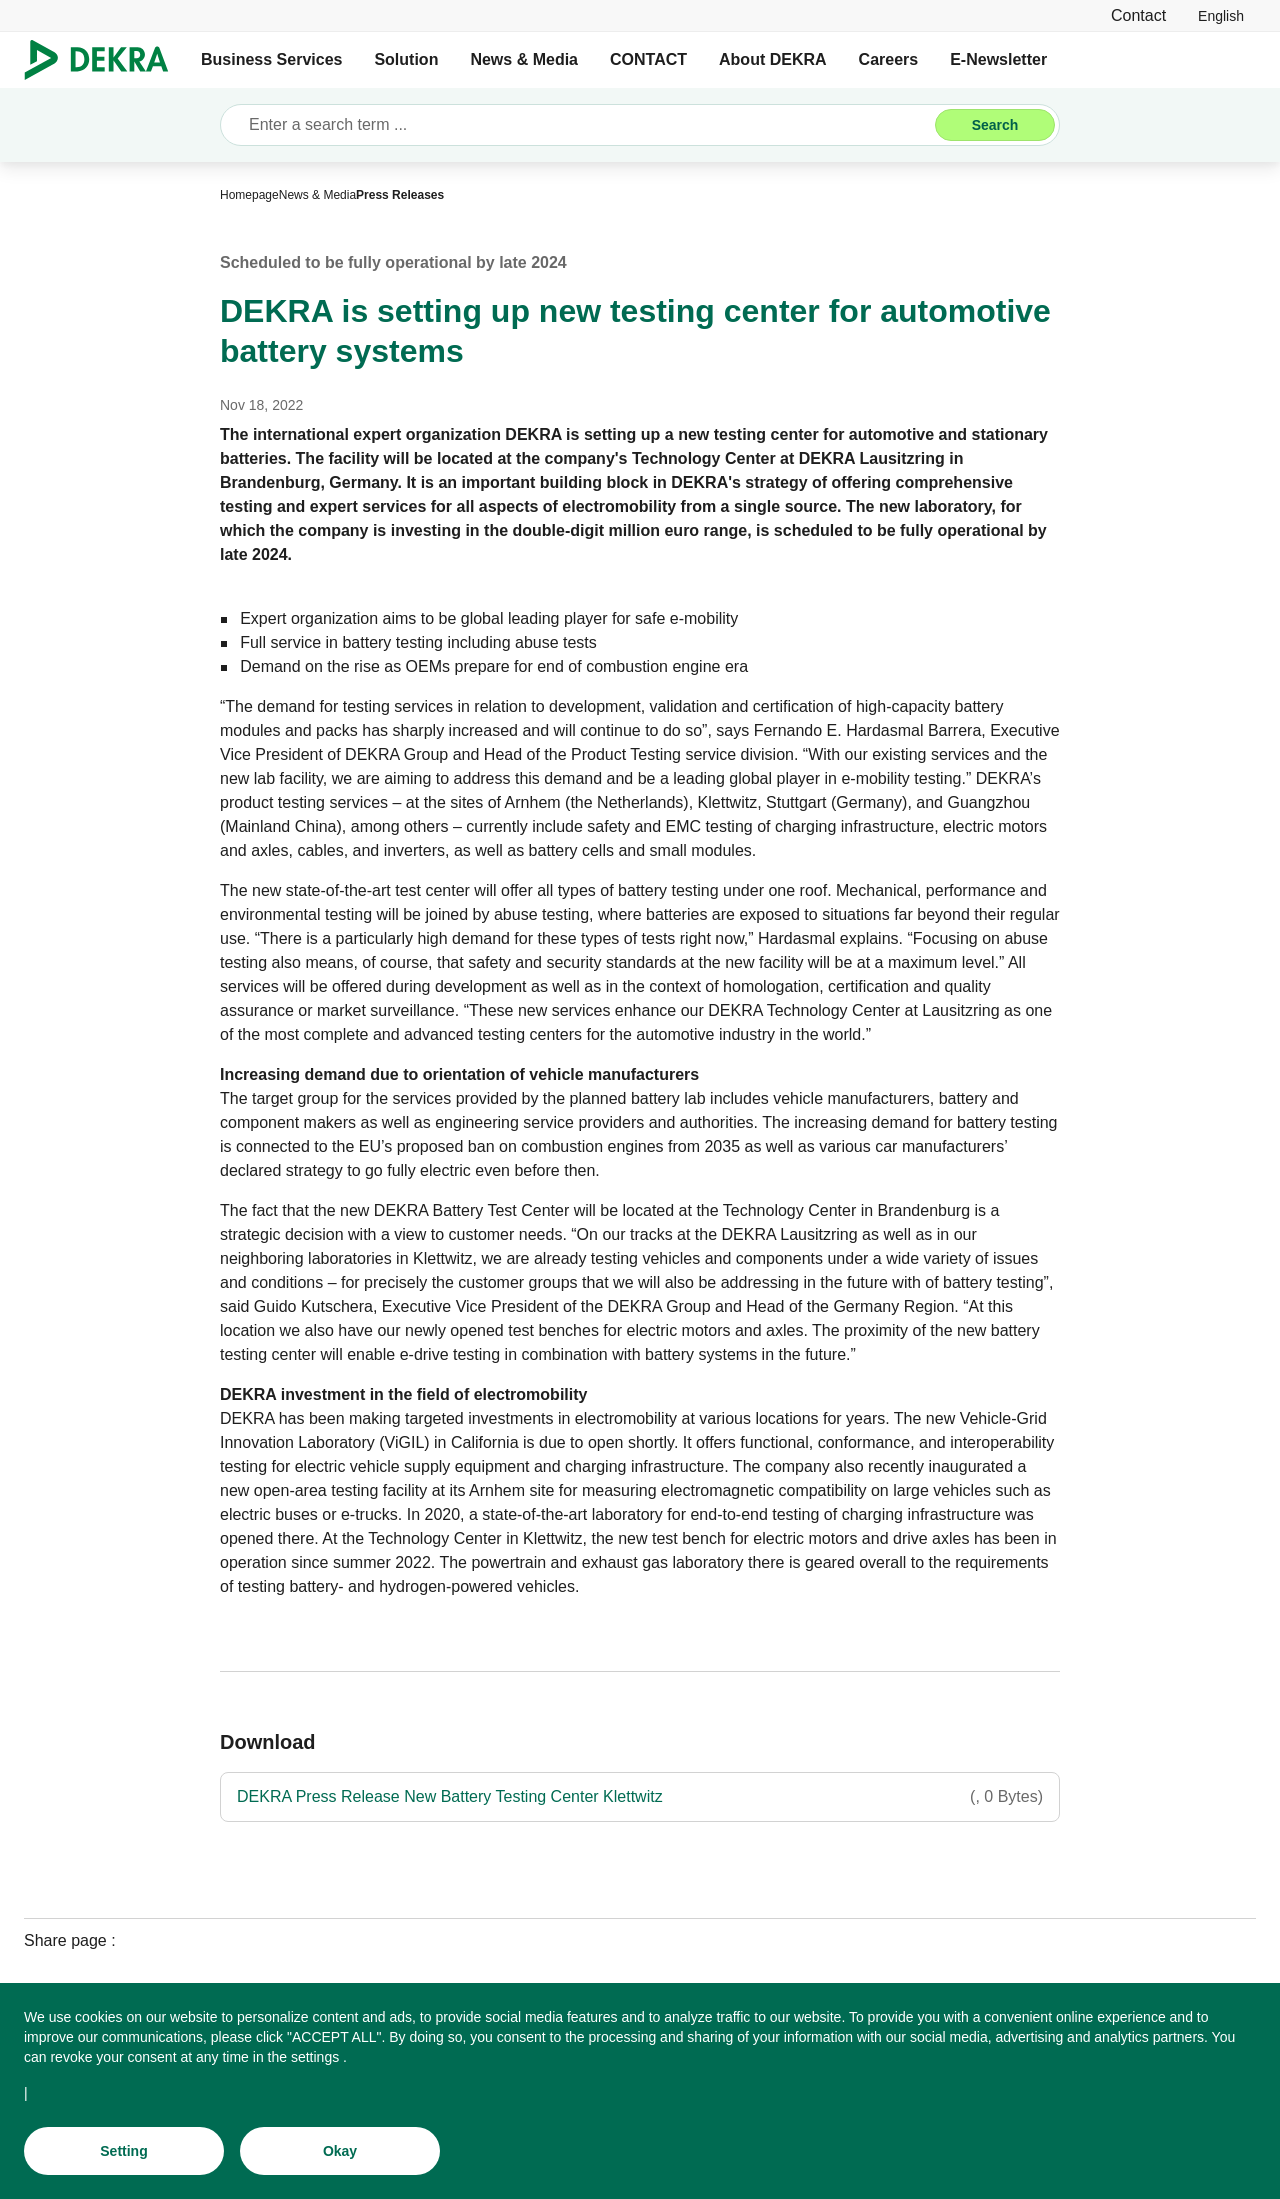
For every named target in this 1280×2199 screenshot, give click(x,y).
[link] (1221, 15)
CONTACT (648, 59)
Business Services (271, 59)
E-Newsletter (998, 59)
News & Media (524, 59)
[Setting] (124, 2153)
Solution (406, 59)
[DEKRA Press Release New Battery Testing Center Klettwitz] (640, 1797)
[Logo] (104, 60)
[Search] (995, 125)
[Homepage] (249, 195)
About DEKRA (773, 59)
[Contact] (1138, 15)
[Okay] (340, 2153)
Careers (889, 59)
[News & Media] (317, 195)
